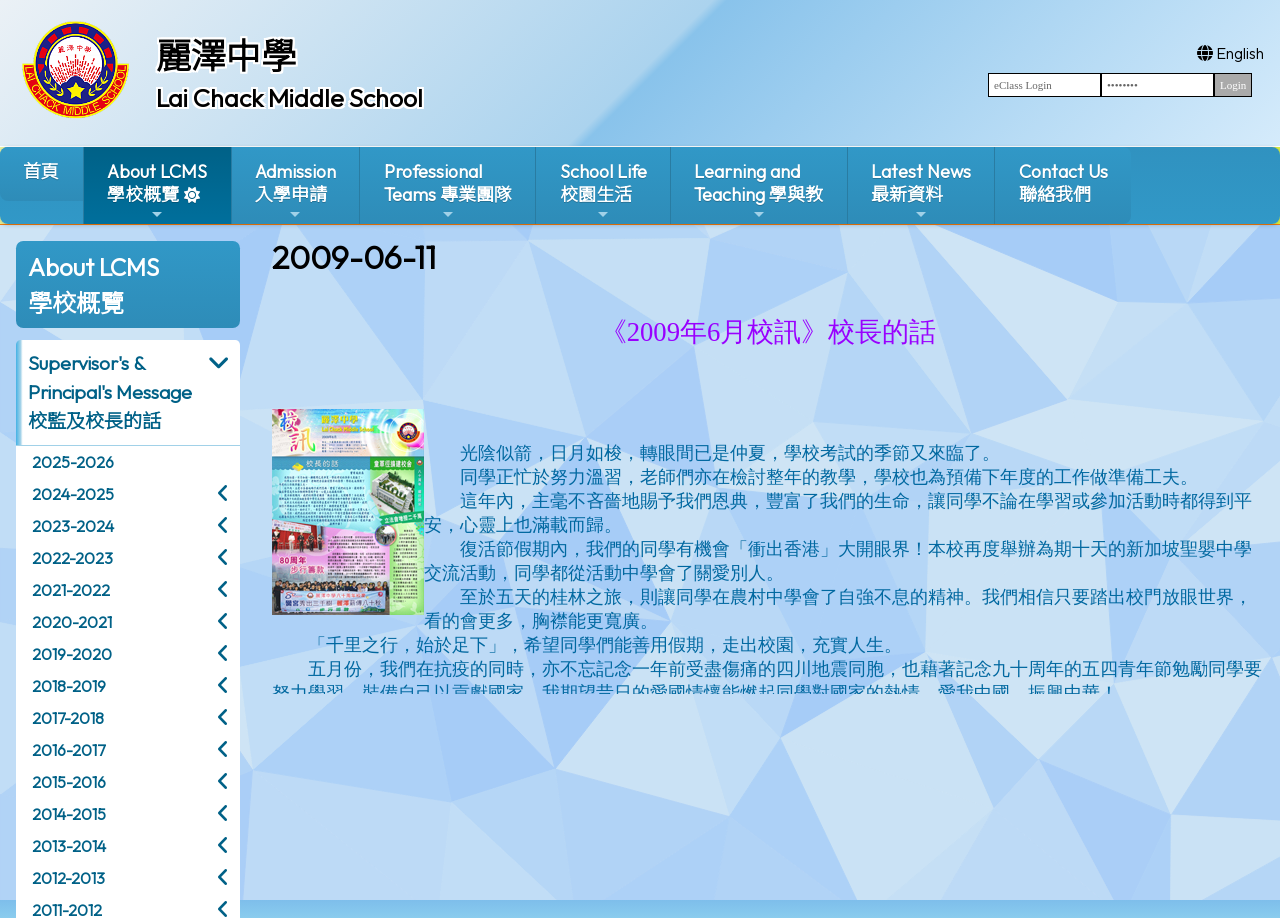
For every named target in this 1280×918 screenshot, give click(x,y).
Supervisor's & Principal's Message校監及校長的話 (110, 392)
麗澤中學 (226, 56)
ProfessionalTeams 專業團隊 (448, 191)
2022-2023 (72, 558)
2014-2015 (69, 814)
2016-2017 (68, 750)
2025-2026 (73, 462)
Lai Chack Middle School (289, 98)
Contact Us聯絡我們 (1063, 183)
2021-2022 (71, 590)
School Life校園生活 (603, 191)
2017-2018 (68, 718)
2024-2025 (73, 494)
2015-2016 (69, 782)
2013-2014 (69, 846)
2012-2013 (68, 878)
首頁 (41, 171)
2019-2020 (72, 654)
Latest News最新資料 (921, 191)
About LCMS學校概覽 (157, 191)
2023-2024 (73, 526)
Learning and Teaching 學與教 (758, 191)
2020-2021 (72, 622)
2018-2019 (69, 686)
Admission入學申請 (295, 191)
